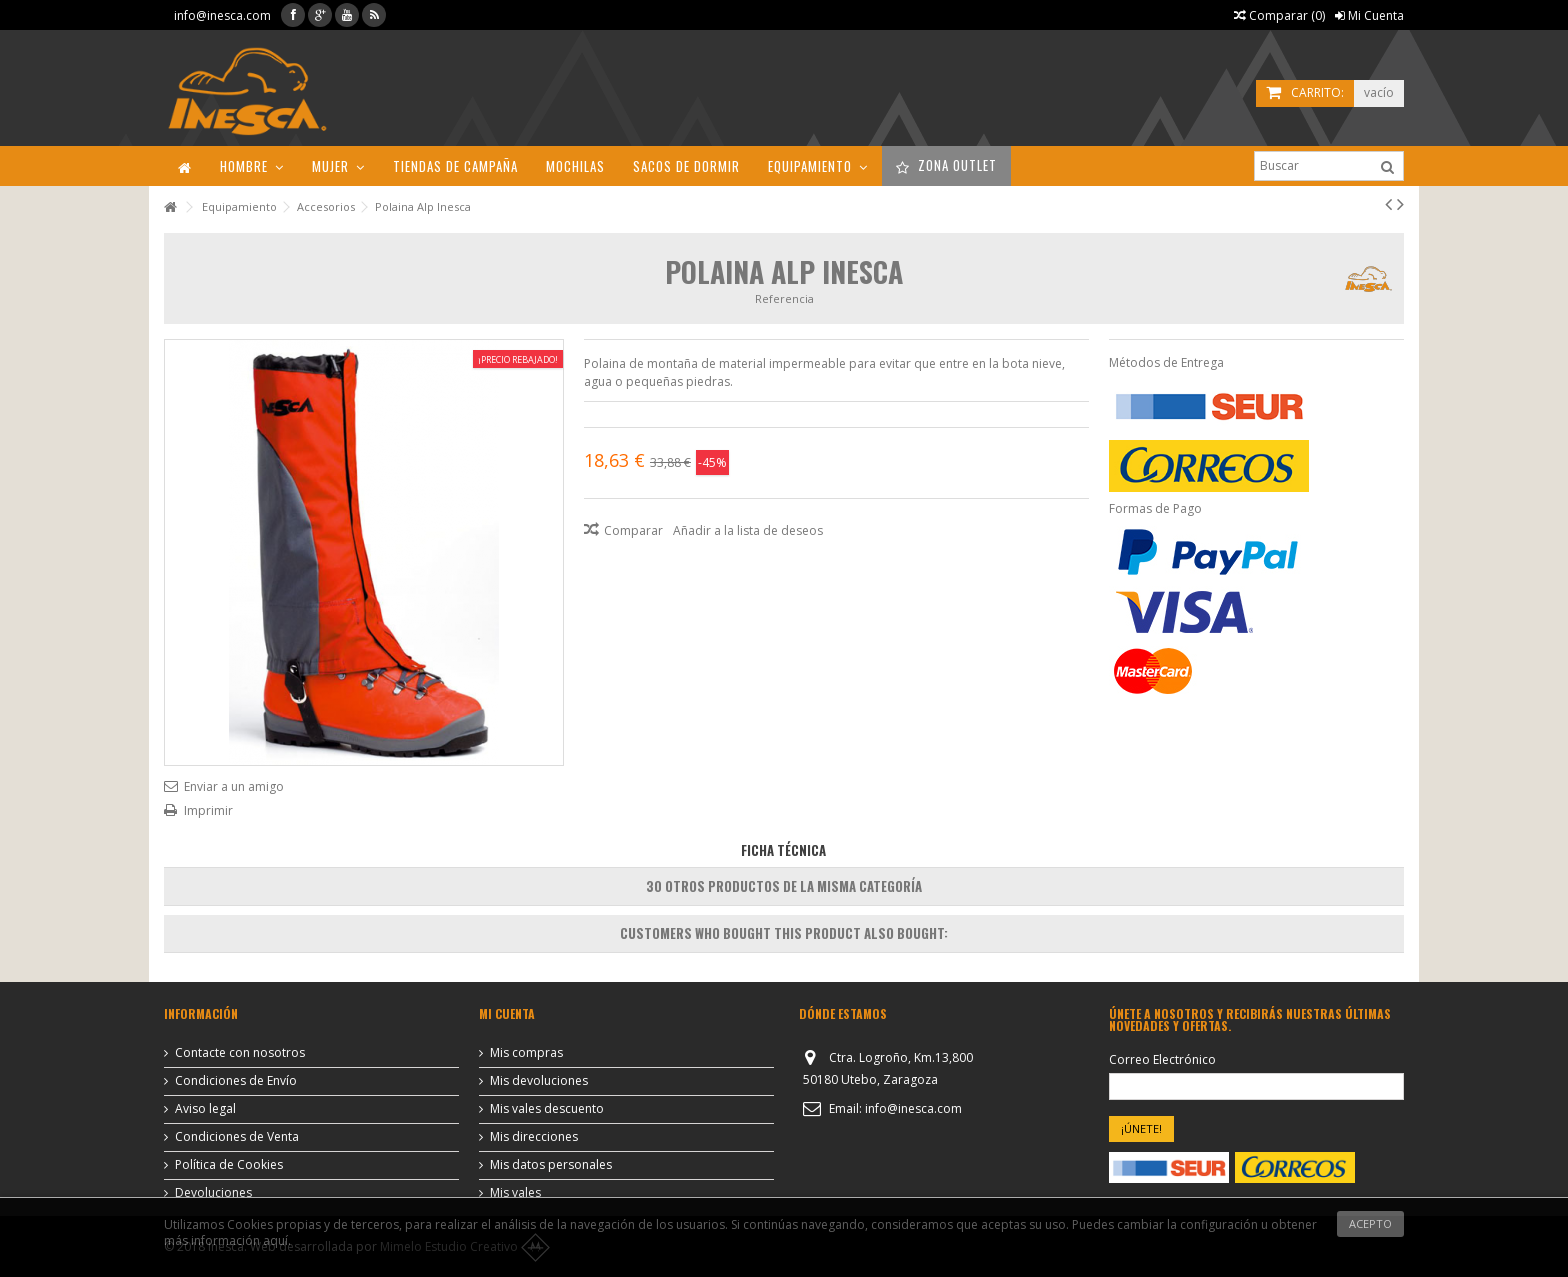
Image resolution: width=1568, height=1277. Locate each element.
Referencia (784, 298)
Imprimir (208, 810)
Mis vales (515, 1193)
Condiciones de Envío (236, 1081)
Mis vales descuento (547, 1109)
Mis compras (526, 1053)
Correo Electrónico (1162, 1060)
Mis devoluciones (539, 1081)
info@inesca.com (222, 15)
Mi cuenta (507, 1013)
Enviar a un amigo (234, 786)
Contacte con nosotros (240, 1053)
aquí (275, 1240)
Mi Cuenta (1369, 15)
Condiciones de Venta (237, 1137)
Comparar (633, 530)
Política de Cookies (229, 1165)
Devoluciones (213, 1193)
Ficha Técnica (783, 850)
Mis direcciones (534, 1137)
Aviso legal (205, 1109)
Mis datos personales (551, 1165)
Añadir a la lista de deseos (748, 530)
